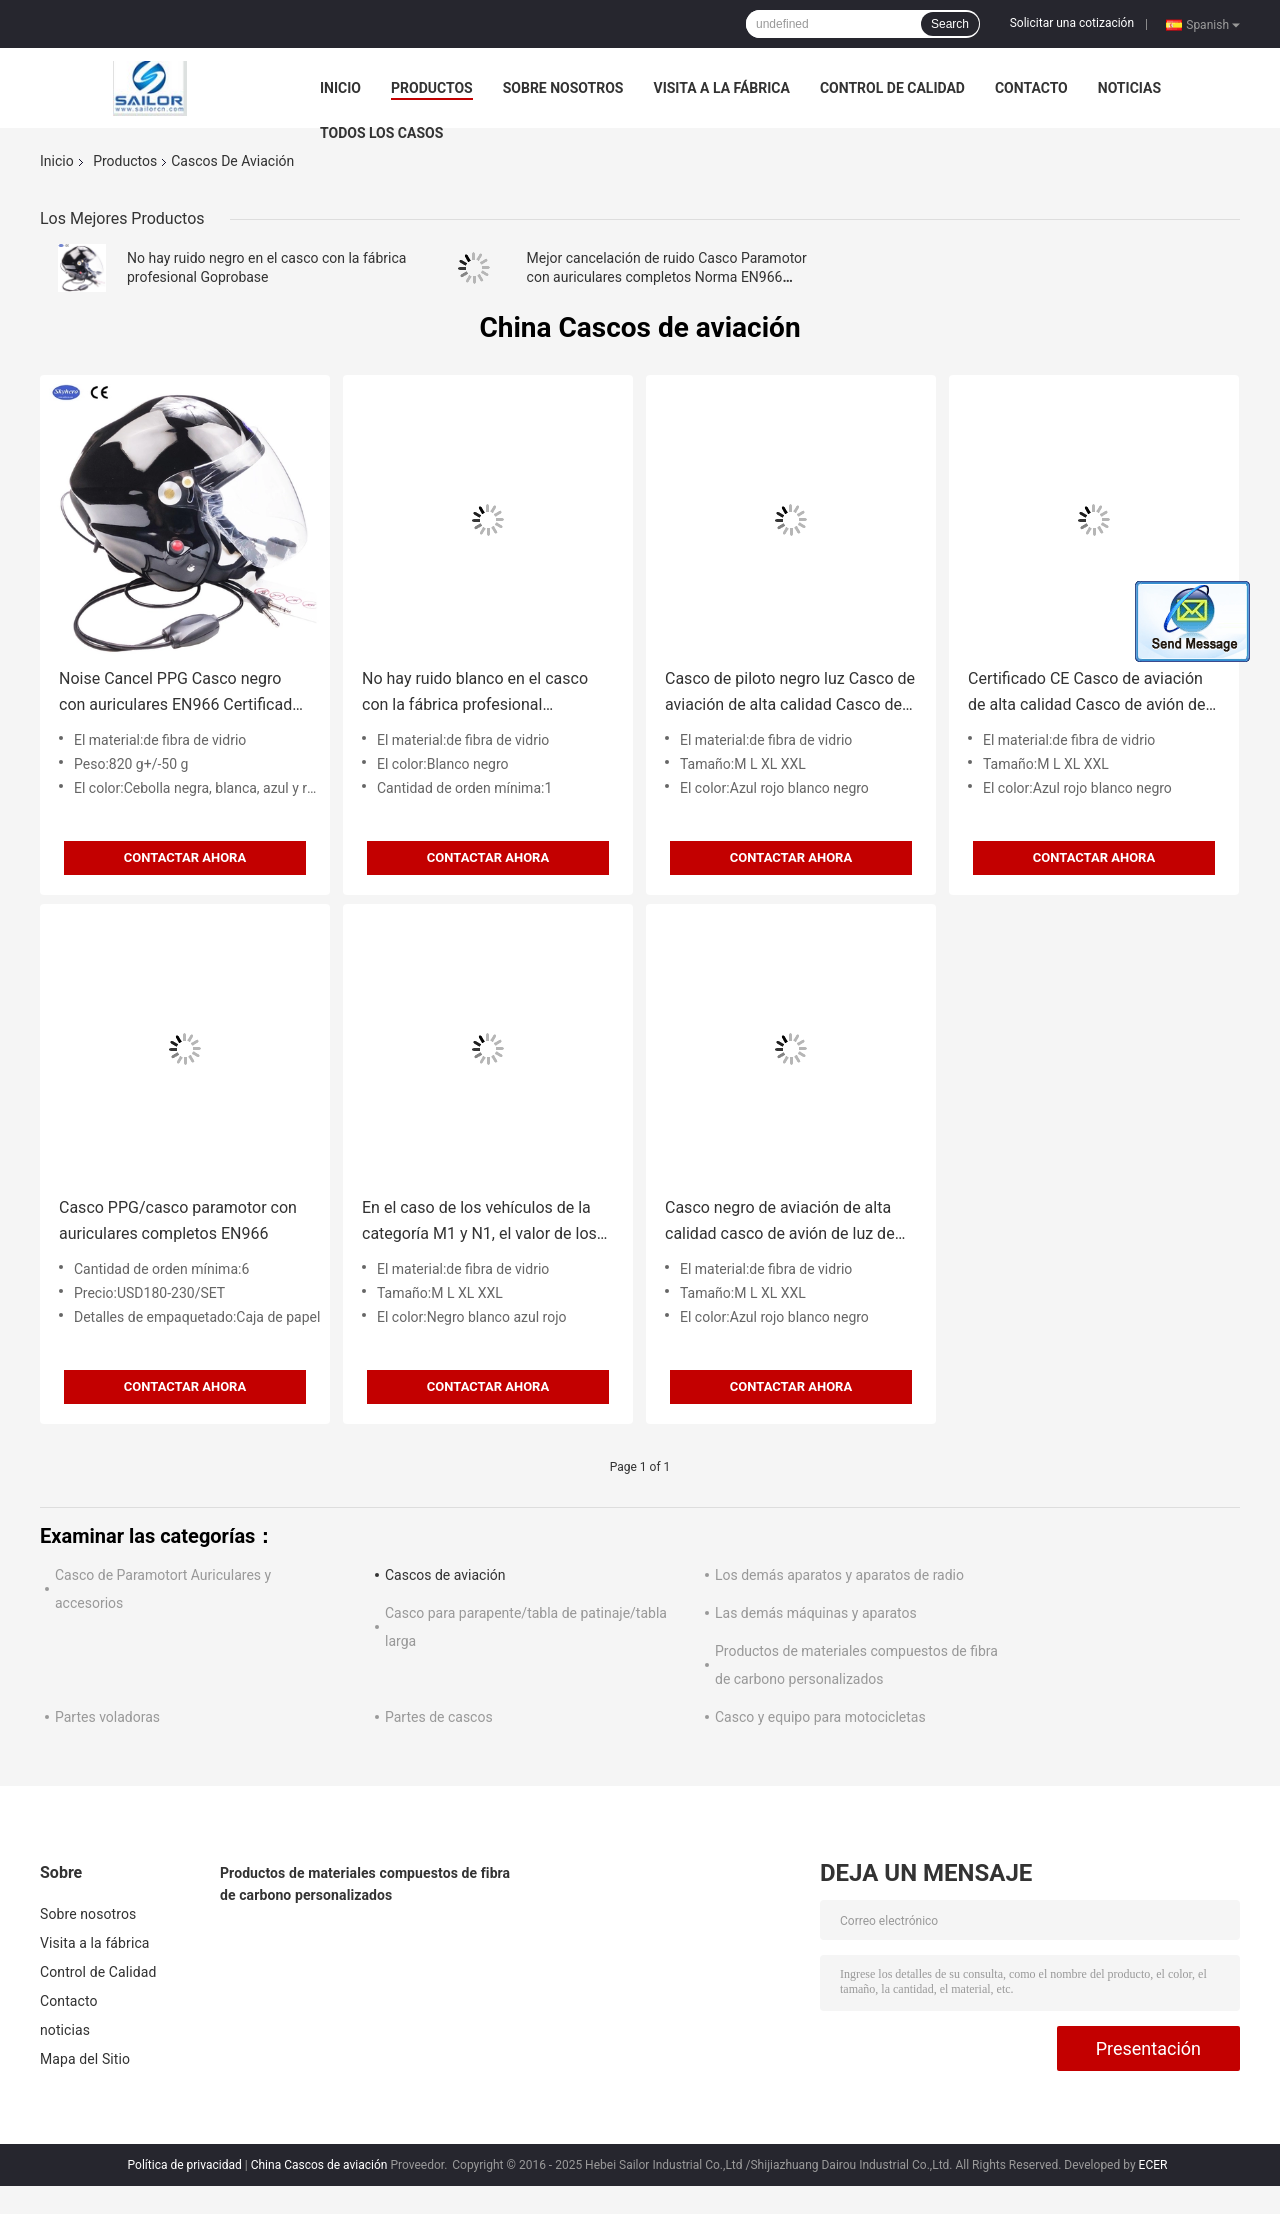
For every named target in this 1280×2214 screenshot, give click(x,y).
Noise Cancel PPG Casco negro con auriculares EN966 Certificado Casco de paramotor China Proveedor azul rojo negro (180, 693)
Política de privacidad (185, 2165)
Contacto (1031, 88)
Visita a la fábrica (721, 88)
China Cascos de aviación (319, 2165)
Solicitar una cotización (1072, 23)
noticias (1129, 88)
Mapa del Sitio (85, 2059)
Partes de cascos (439, 1717)
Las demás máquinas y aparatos (816, 1613)
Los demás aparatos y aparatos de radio (839, 1575)
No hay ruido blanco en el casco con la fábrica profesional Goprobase (475, 693)
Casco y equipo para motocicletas (820, 1717)
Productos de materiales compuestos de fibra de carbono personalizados (365, 1884)
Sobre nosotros (563, 88)
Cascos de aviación (445, 1575)
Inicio (340, 88)
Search (950, 24)
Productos (432, 88)
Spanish (1213, 24)
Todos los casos (381, 133)
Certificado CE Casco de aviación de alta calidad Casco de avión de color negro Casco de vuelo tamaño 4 (1094, 693)
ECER (1153, 2165)
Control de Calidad (892, 88)
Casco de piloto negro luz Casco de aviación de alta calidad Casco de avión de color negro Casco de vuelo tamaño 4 (790, 693)
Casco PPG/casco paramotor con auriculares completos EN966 (178, 1220)
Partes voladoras (107, 1717)
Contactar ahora (185, 857)
